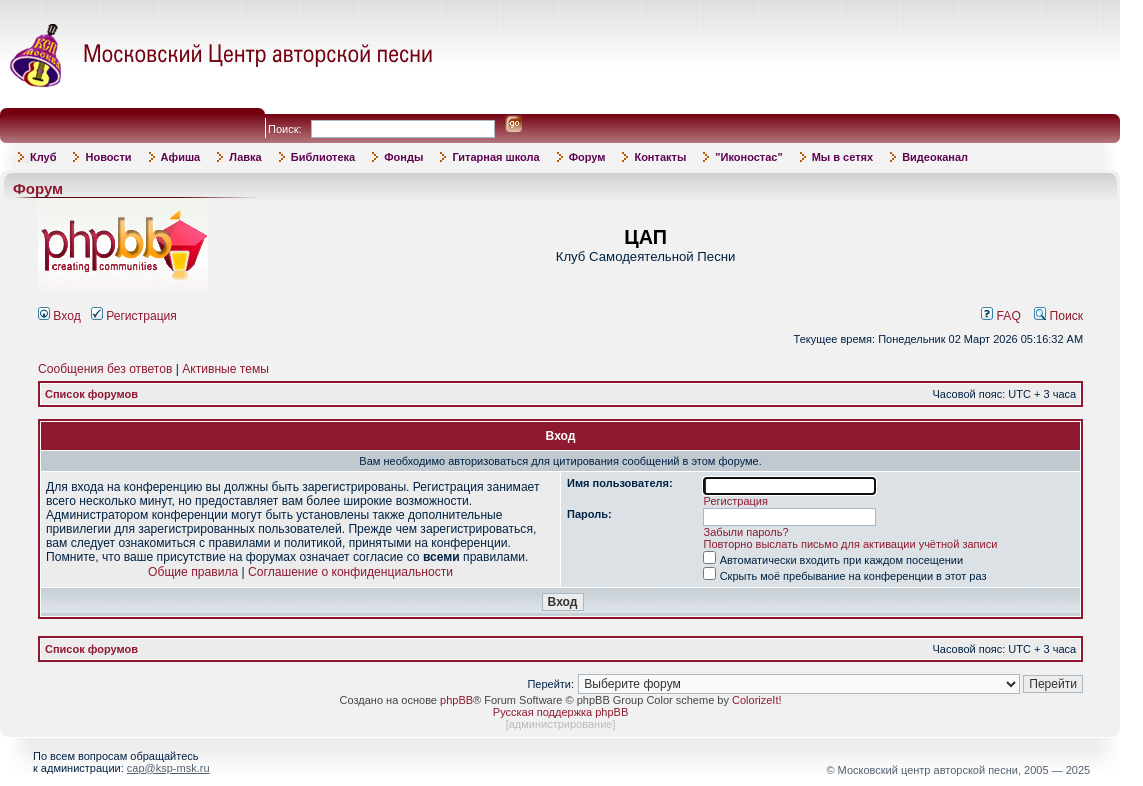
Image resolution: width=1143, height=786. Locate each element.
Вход (59, 316)
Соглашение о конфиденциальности (350, 572)
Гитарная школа (495, 157)
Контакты (660, 157)
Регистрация (134, 316)
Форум (587, 157)
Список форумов (91, 394)
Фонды (403, 157)
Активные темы (225, 369)
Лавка (245, 157)
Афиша (181, 157)
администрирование (561, 724)
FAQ (1001, 316)
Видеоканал (935, 157)
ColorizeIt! (757, 700)
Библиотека (323, 157)
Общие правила (193, 572)
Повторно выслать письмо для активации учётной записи (851, 544)
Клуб (43, 157)
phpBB (456, 700)
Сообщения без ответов (105, 369)
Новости (108, 157)
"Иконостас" (748, 157)
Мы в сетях (842, 157)
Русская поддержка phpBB (560, 712)
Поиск (1058, 316)
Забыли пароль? (746, 532)
